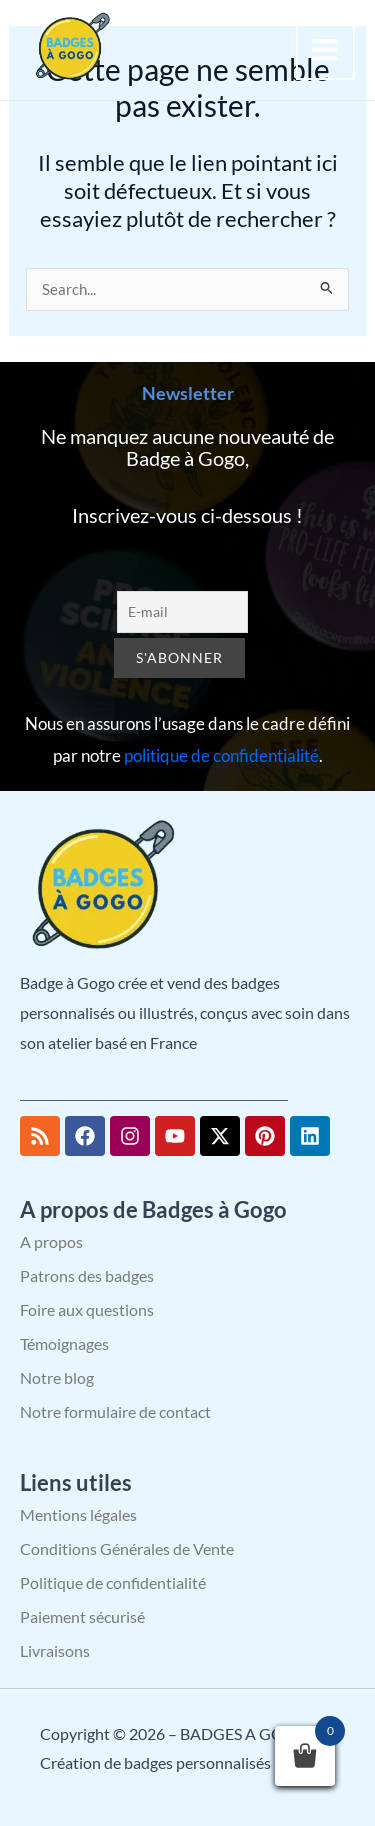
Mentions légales (78, 1514)
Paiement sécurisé (82, 1616)
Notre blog (57, 1377)
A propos (51, 1241)
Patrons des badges (87, 1275)
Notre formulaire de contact (115, 1411)
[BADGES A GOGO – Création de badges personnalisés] (70, 47)
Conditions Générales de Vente (127, 1548)
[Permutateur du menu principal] (326, 50)
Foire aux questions (87, 1309)
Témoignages (64, 1343)
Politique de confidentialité (113, 1582)
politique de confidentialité (221, 755)
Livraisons (55, 1650)
